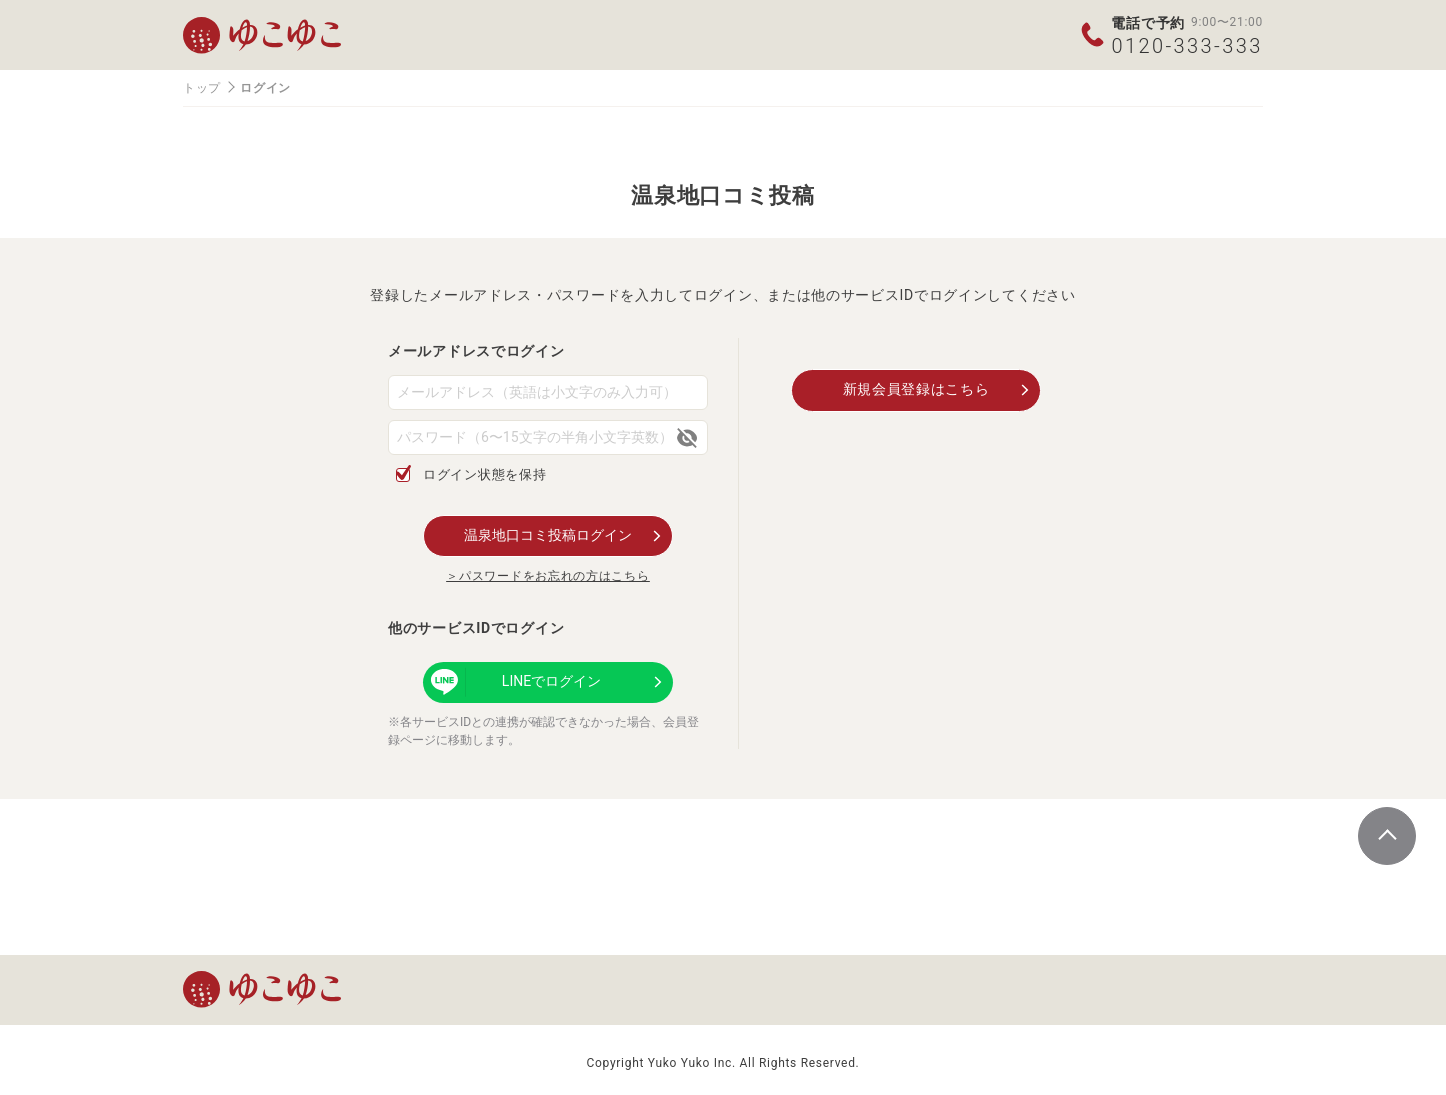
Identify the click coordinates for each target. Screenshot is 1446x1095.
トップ (202, 88)
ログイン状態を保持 (484, 474)
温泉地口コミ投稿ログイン (548, 535)
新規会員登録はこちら (916, 389)
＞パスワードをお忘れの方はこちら (547, 576)
